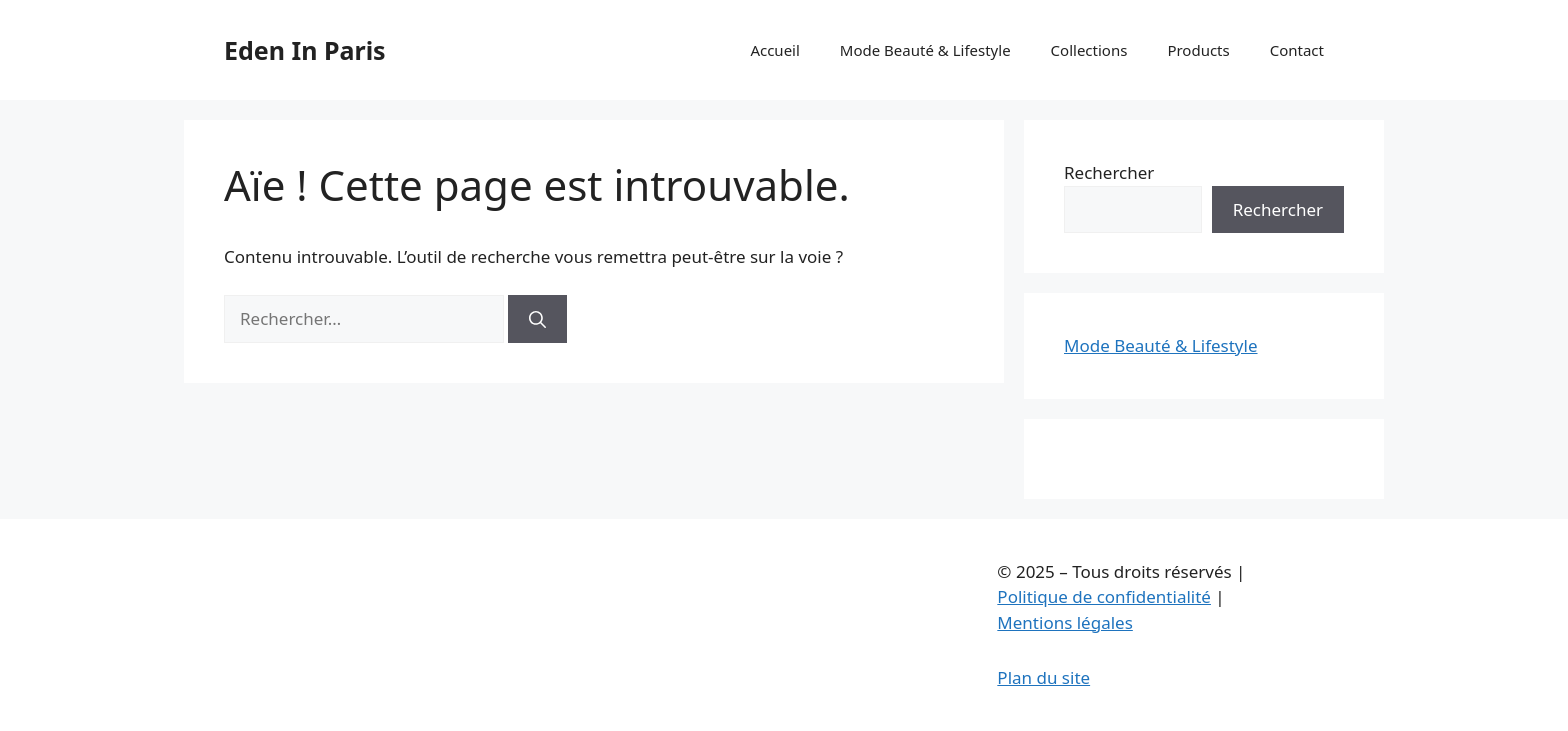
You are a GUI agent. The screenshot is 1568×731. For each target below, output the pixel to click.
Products (1198, 50)
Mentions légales (1064, 622)
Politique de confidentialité (1104, 596)
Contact (1297, 50)
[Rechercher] (537, 319)
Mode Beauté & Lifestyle (925, 50)
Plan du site (1043, 677)
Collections (1089, 50)
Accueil (774, 50)
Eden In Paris (305, 50)
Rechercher (1109, 172)
